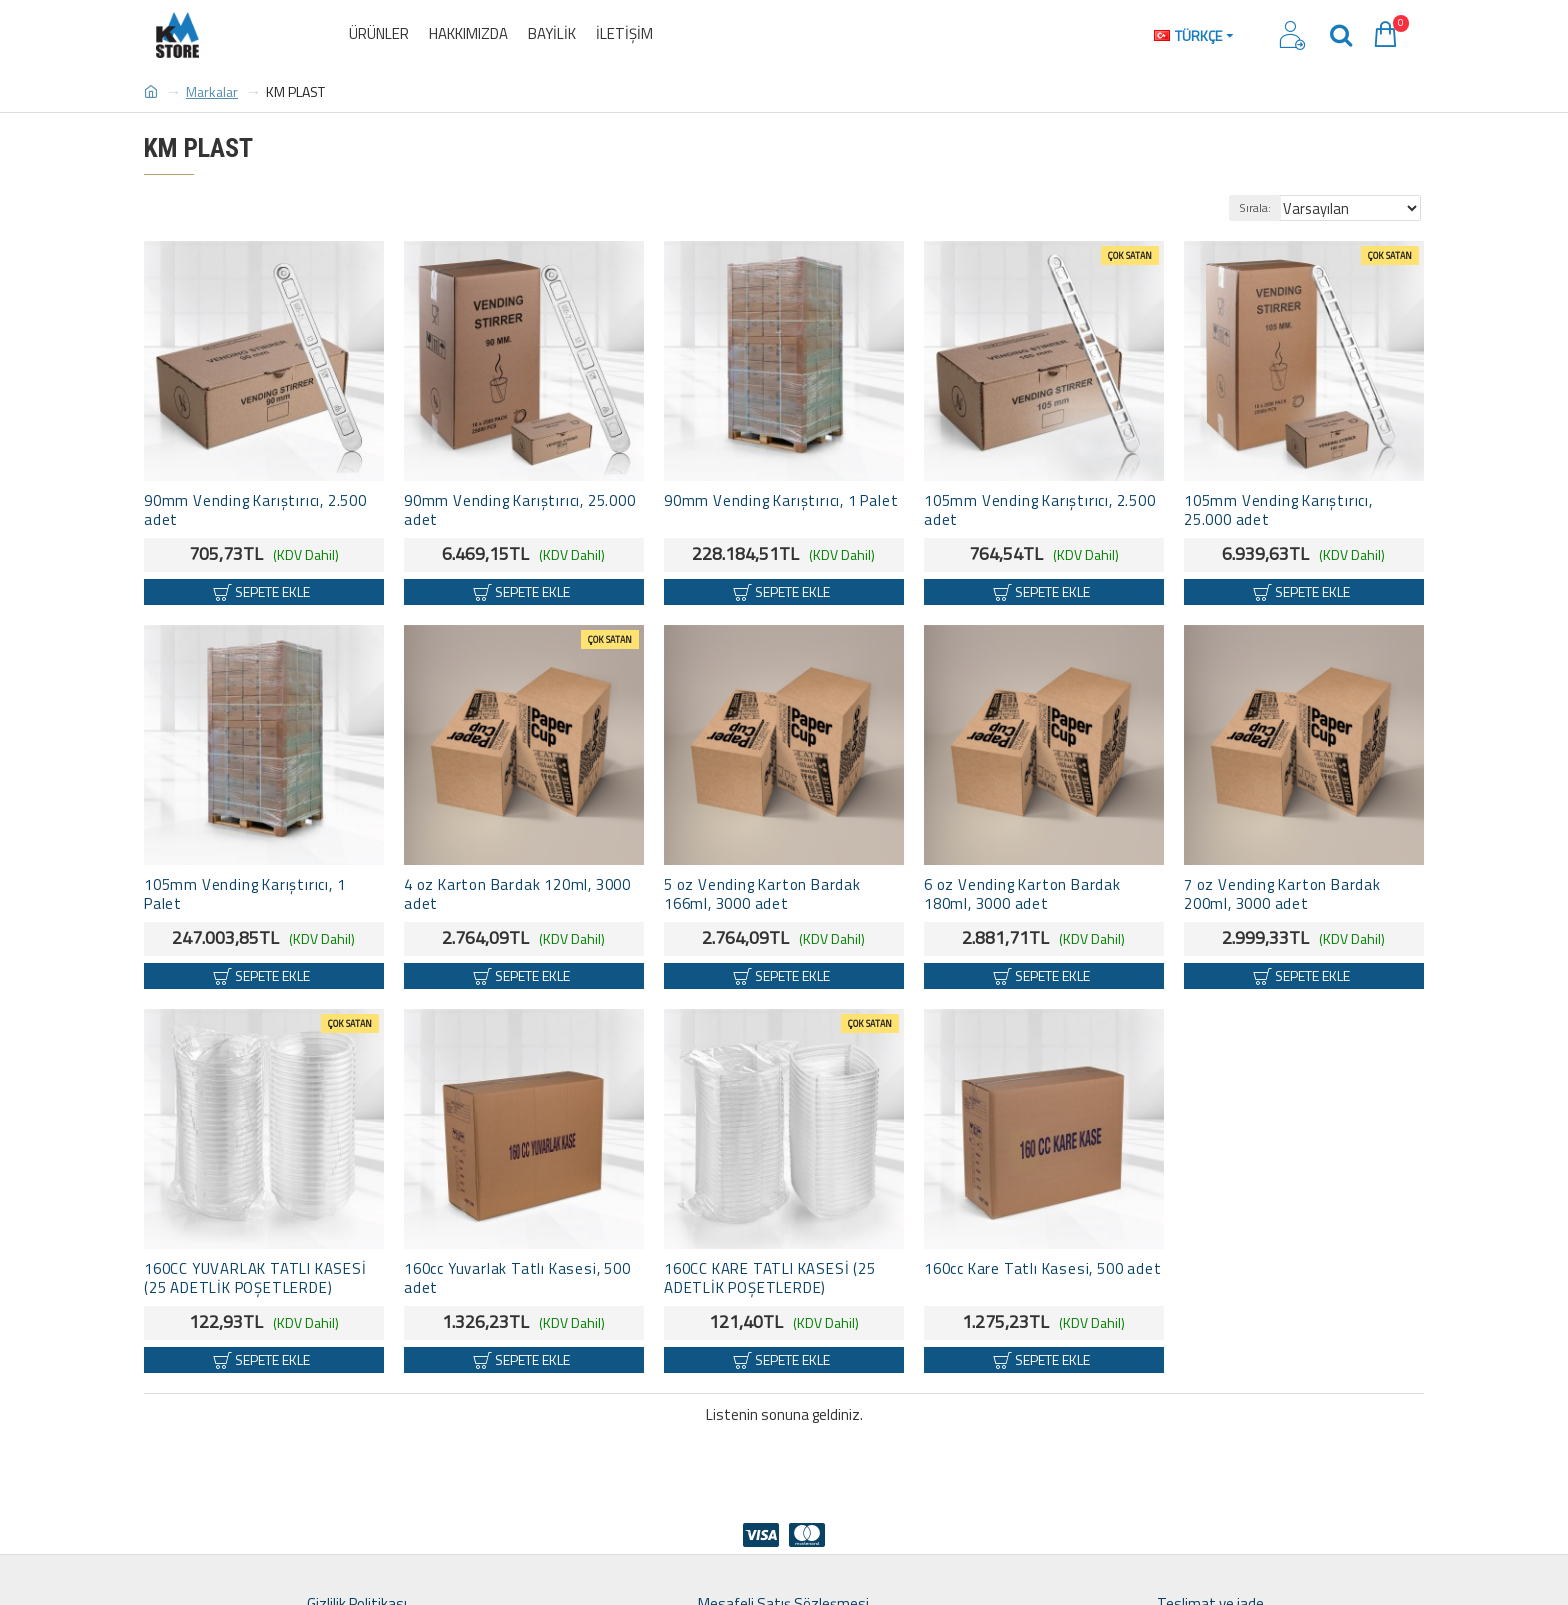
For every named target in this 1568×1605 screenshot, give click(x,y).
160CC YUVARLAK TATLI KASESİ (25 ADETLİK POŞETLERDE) (255, 1279)
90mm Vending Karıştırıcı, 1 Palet (781, 501)
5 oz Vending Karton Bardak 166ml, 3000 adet (762, 895)
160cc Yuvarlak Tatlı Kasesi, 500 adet (517, 1279)
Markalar (212, 91)
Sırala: (1272, 207)
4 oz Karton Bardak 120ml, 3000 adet (517, 895)
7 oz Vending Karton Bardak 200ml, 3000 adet (1282, 895)
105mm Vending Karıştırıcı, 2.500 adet (1040, 511)
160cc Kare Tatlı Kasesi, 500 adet (1042, 1269)
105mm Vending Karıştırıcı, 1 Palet (244, 895)
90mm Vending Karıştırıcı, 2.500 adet (255, 511)
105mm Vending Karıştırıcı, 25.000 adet (1278, 511)
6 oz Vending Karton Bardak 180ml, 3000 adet (1022, 895)
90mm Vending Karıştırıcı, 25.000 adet (520, 511)
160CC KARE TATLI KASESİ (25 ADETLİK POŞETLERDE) (770, 1279)
